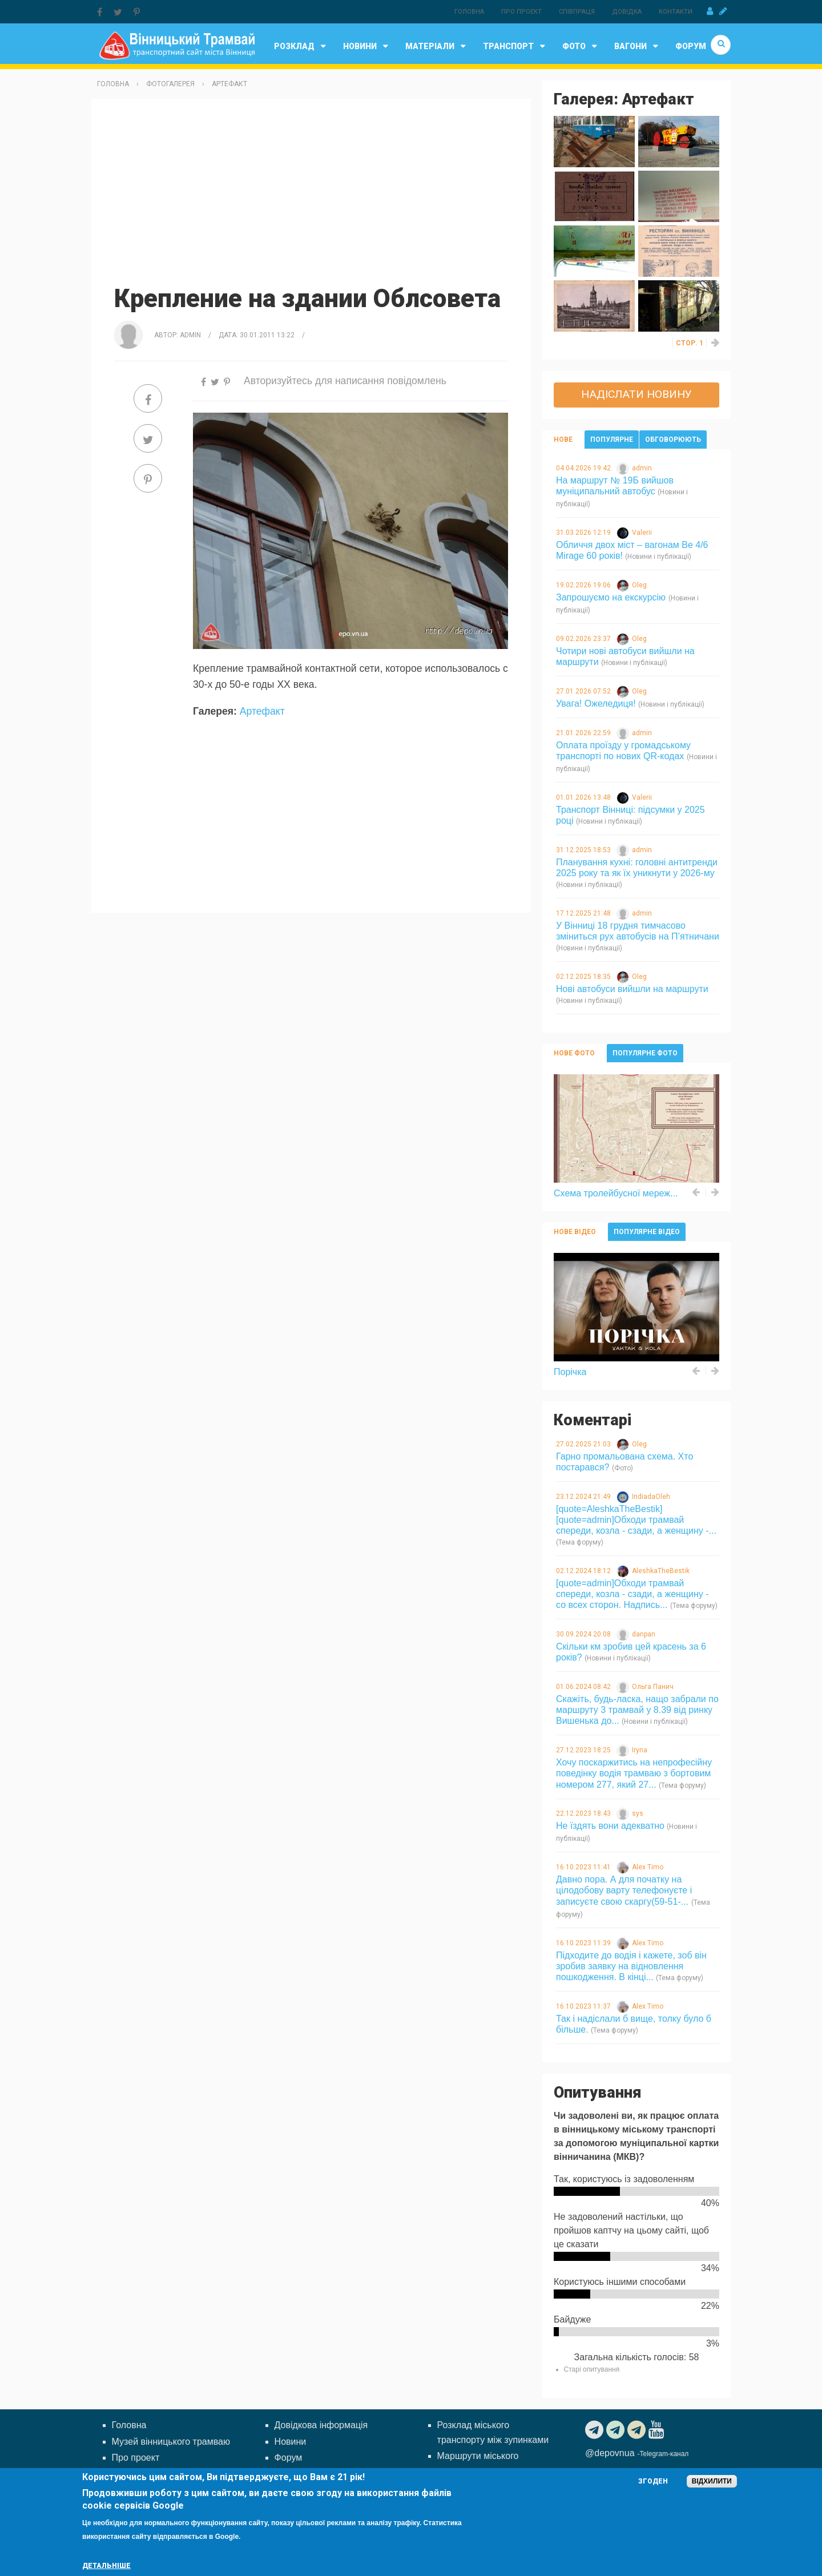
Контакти (675, 11)
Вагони (639, 46)
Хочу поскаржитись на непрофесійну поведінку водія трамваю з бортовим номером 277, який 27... (634, 1773)
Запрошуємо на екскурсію (611, 597)
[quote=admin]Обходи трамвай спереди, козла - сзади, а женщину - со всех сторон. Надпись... (632, 1594)
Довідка (627, 11)
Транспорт (517, 46)
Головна (469, 11)
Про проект (521, 11)
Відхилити (712, 2481)
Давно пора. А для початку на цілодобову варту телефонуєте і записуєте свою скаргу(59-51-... (624, 1890)
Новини (368, 46)
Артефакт (229, 84)
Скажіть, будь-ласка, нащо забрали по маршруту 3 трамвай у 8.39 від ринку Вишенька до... (637, 1710)
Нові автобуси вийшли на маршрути (632, 989)
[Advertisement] (311, 190)
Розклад (303, 46)
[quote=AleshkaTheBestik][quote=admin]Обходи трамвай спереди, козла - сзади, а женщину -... (636, 1519)
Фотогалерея (170, 84)
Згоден (653, 2481)
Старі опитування (592, 2369)
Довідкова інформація (321, 2425)
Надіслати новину (636, 394)
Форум (690, 46)
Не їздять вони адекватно (610, 1826)
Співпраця (577, 11)
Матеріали (438, 46)
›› (715, 343)
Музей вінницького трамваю (171, 2441)
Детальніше (106, 2565)
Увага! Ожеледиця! (596, 703)
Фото (582, 46)
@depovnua (610, 2453)
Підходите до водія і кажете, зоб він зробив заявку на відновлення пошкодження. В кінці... (631, 1966)
